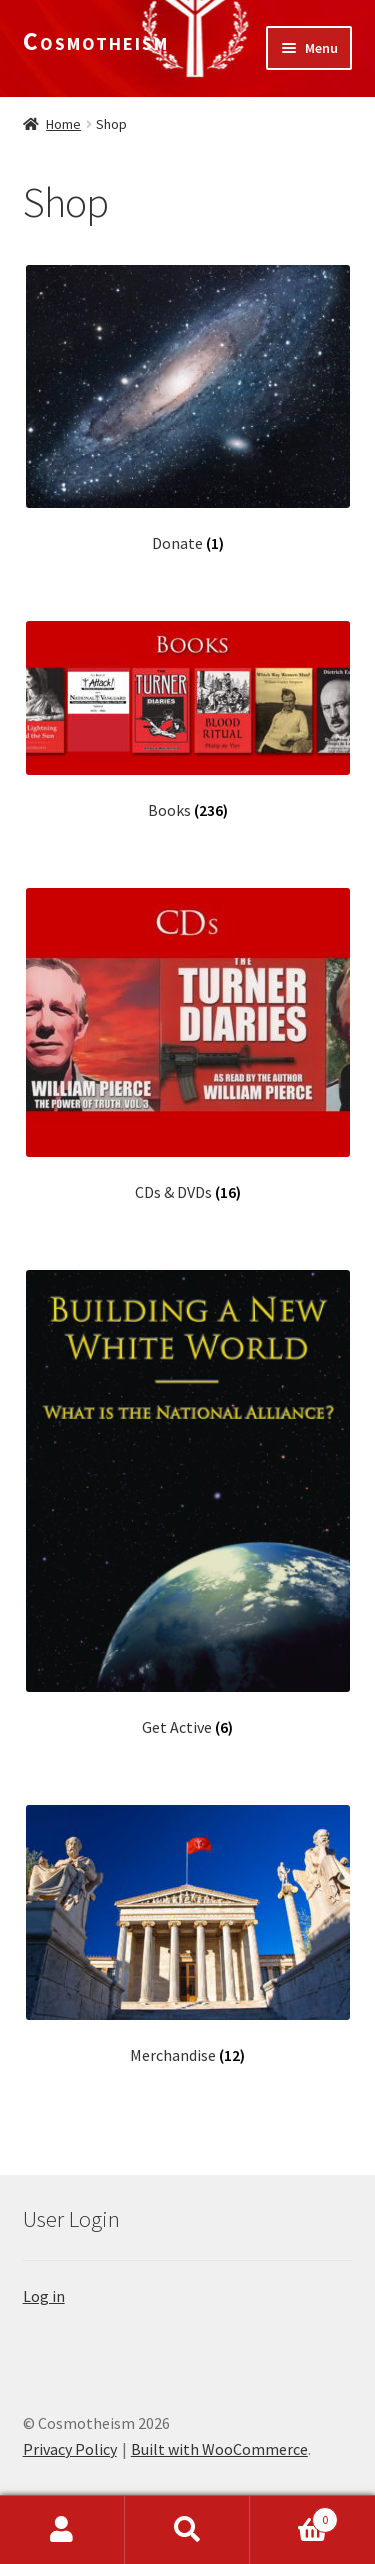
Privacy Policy (70, 2449)
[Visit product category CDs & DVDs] (188, 1045)
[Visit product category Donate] (188, 409)
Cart (294, 2515)
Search (187, 2530)
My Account (62, 2530)
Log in (44, 2296)
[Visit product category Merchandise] (188, 1935)
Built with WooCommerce (219, 2449)
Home (63, 124)
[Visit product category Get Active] (188, 1504)
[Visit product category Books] (188, 720)
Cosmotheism (96, 41)
